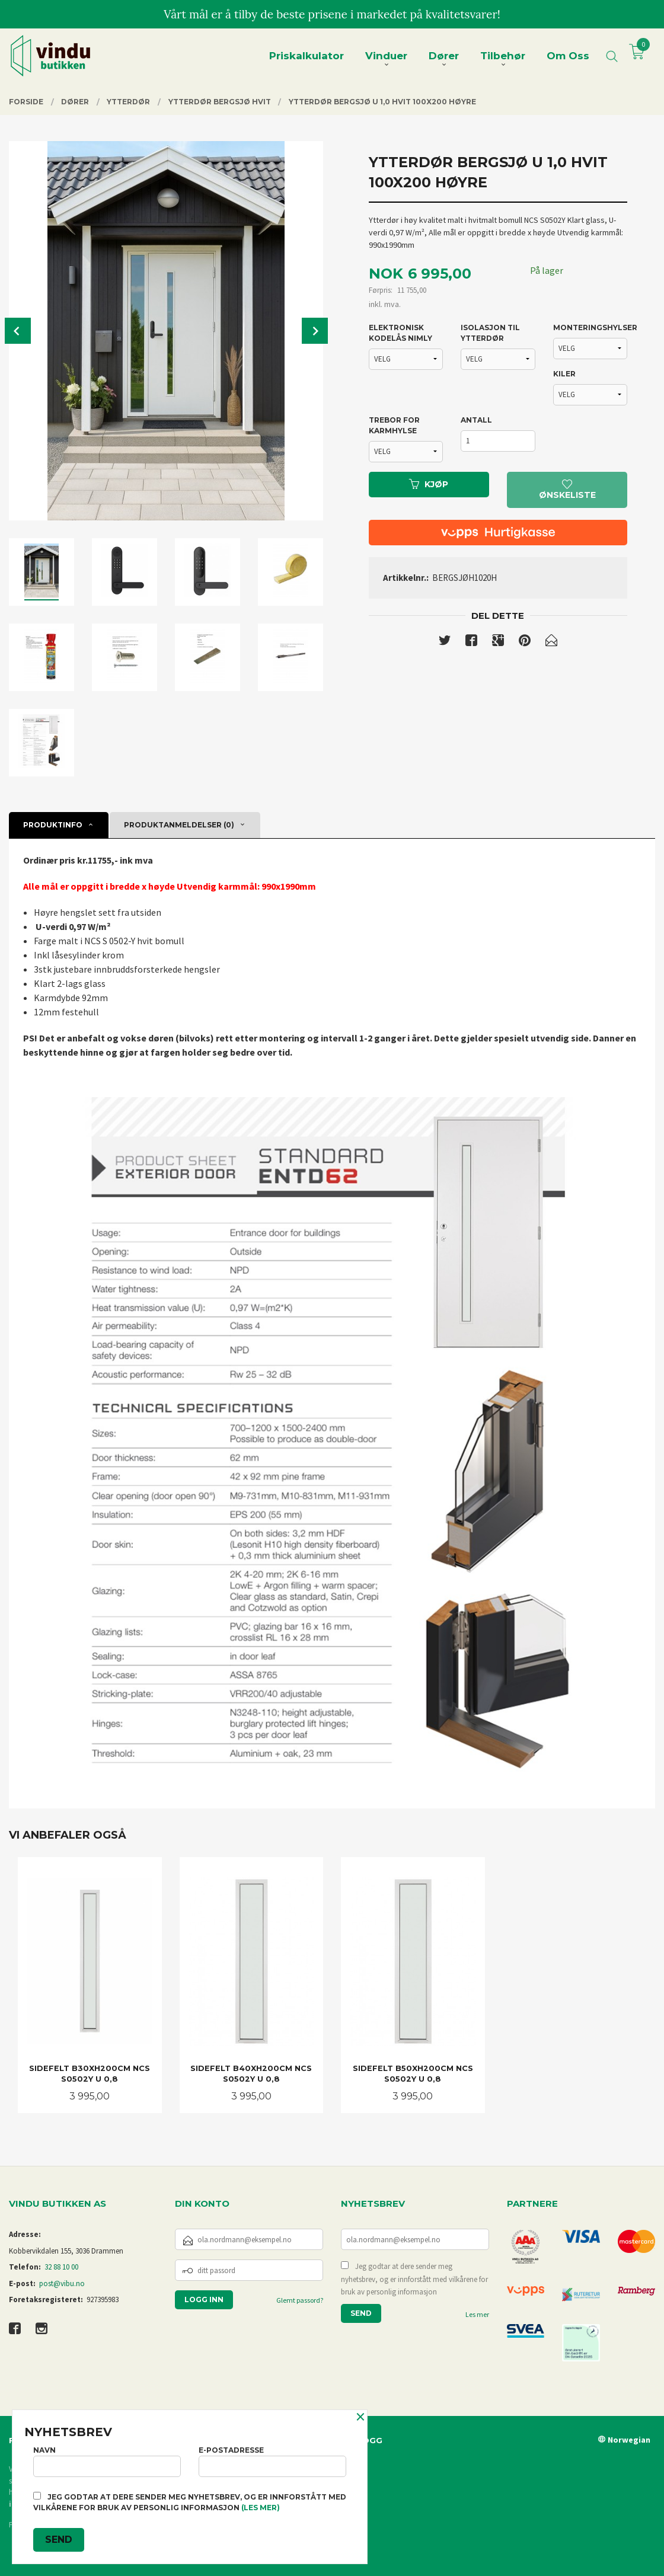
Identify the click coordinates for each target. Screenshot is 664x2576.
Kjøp (428, 484)
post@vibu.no (62, 2283)
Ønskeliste (567, 490)
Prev (18, 331)
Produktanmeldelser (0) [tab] (179, 824)
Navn (107, 2461)
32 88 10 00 (61, 2267)
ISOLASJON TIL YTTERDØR (490, 333)
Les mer (477, 2314)
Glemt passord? (299, 2300)
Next (315, 331)
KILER (564, 373)
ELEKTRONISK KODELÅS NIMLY (400, 333)
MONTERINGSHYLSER (590, 327)
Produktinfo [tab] (52, 824)
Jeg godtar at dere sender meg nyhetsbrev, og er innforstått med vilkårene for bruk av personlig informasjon (414, 2279)
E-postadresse (272, 2461)
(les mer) (260, 2507)
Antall (476, 420)
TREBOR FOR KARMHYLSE (394, 425)
